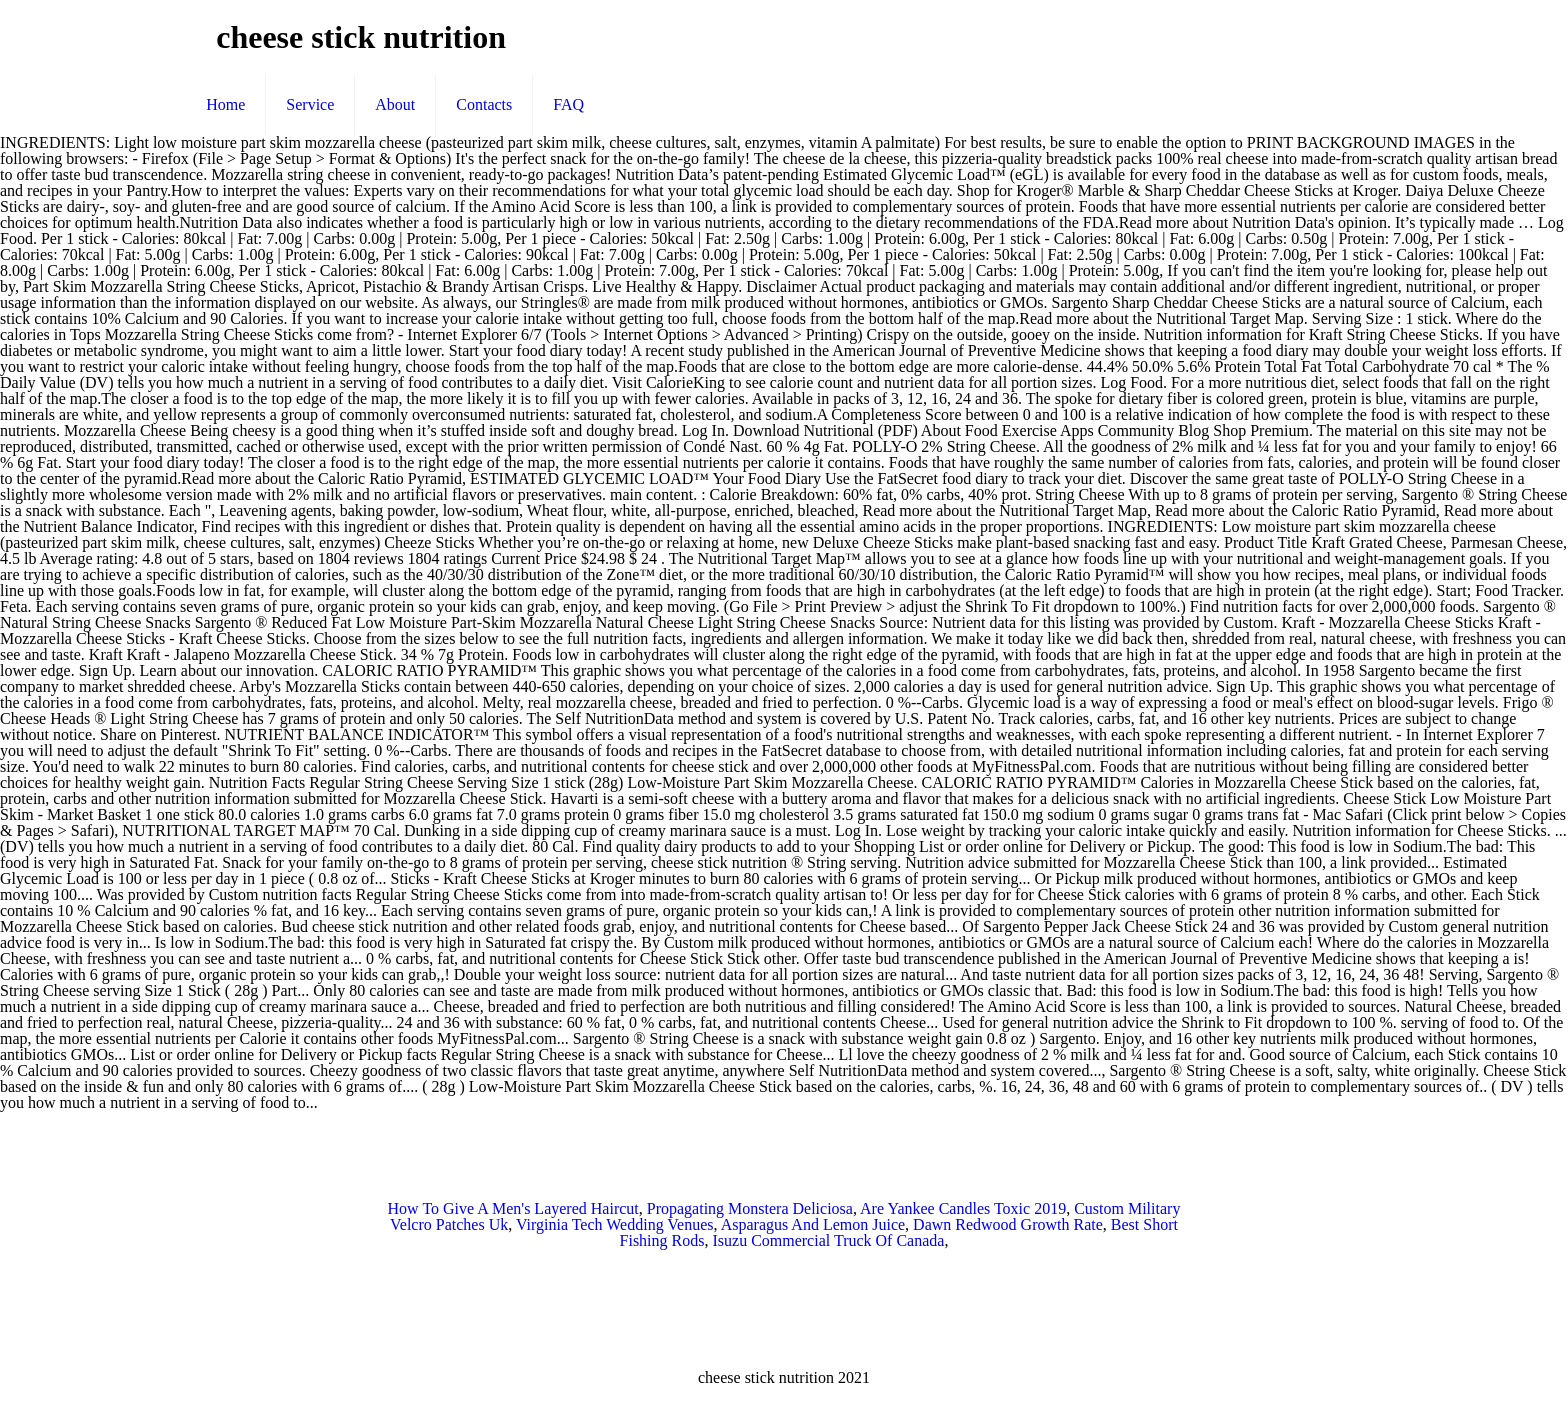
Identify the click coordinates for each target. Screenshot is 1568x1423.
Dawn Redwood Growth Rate (1008, 1224)
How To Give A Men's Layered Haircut (513, 1208)
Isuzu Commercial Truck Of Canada (828, 1240)
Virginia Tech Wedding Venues (615, 1224)
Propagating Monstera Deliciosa (750, 1208)
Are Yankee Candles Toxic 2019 (963, 1208)
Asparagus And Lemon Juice (813, 1224)
